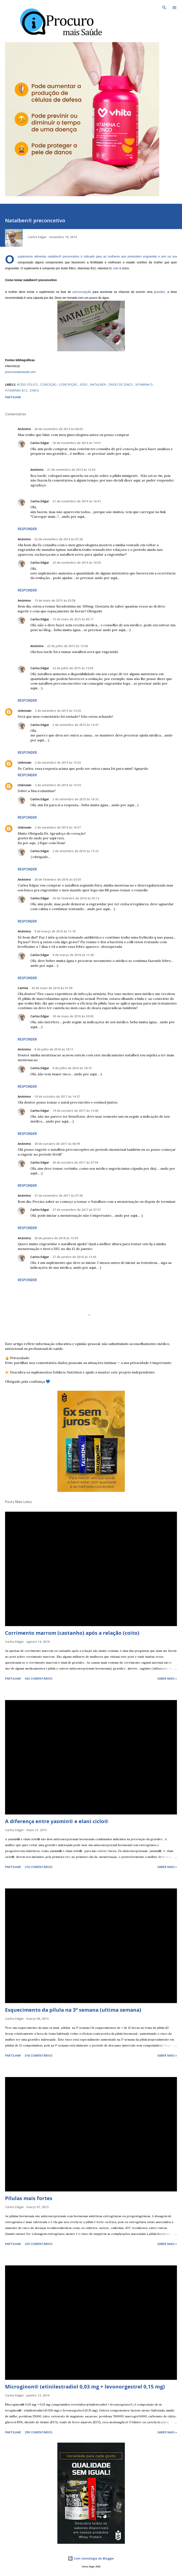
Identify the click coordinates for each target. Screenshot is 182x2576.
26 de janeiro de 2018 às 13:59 (56, 1238)
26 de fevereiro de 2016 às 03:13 (76, 898)
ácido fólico (28, 384)
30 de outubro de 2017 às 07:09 (75, 1162)
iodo (116, 268)
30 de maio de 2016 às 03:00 (73, 1016)
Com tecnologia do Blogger (91, 2558)
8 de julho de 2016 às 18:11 (53, 1049)
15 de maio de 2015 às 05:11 (73, 619)
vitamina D (144, 384)
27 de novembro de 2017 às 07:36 (58, 1195)
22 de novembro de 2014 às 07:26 (58, 539)
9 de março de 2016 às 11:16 (54, 931)
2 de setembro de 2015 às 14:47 (75, 725)
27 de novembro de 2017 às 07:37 (77, 1210)
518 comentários (38, 2055)
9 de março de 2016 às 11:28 (73, 955)
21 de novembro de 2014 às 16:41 (77, 501)
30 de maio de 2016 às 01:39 (51, 988)
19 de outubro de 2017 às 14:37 (57, 1096)
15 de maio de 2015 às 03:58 (54, 600)
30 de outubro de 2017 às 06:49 (57, 1144)
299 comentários (38, 2432)
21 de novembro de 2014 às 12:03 (71, 470)
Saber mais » (167, 1678)
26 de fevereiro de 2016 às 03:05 (57, 879)
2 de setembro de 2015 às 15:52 (58, 762)
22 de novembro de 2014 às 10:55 (77, 563)
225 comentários (38, 2244)
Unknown (24, 711)
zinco (34, 390)
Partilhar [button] (13, 397)
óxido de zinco (121, 384)
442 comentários (38, 1678)
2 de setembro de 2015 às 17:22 (75, 851)
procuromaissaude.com (20, 372)
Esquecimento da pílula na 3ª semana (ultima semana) (73, 2009)
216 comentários (38, 1867)
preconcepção (82, 292)
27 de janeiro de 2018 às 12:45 (74, 1257)
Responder (27, 529)
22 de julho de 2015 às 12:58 (67, 646)
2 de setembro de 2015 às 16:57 (58, 827)
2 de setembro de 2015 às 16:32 (75, 799)
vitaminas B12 (16, 390)
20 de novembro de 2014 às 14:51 (77, 443)
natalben (98, 384)
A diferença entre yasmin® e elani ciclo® (56, 1821)
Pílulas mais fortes (28, 2198)
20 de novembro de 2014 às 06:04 (58, 429)
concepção (68, 384)
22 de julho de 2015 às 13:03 (73, 668)
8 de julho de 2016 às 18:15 (72, 1068)
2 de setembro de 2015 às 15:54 (58, 785)
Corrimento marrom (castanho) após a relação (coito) (72, 1632)
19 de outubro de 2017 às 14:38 (75, 1111)
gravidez (159, 292)
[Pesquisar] (164, 7)
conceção (48, 384)
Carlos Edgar (39, 443)
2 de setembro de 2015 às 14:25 (58, 711)
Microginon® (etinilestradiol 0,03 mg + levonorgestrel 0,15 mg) (85, 2386)
